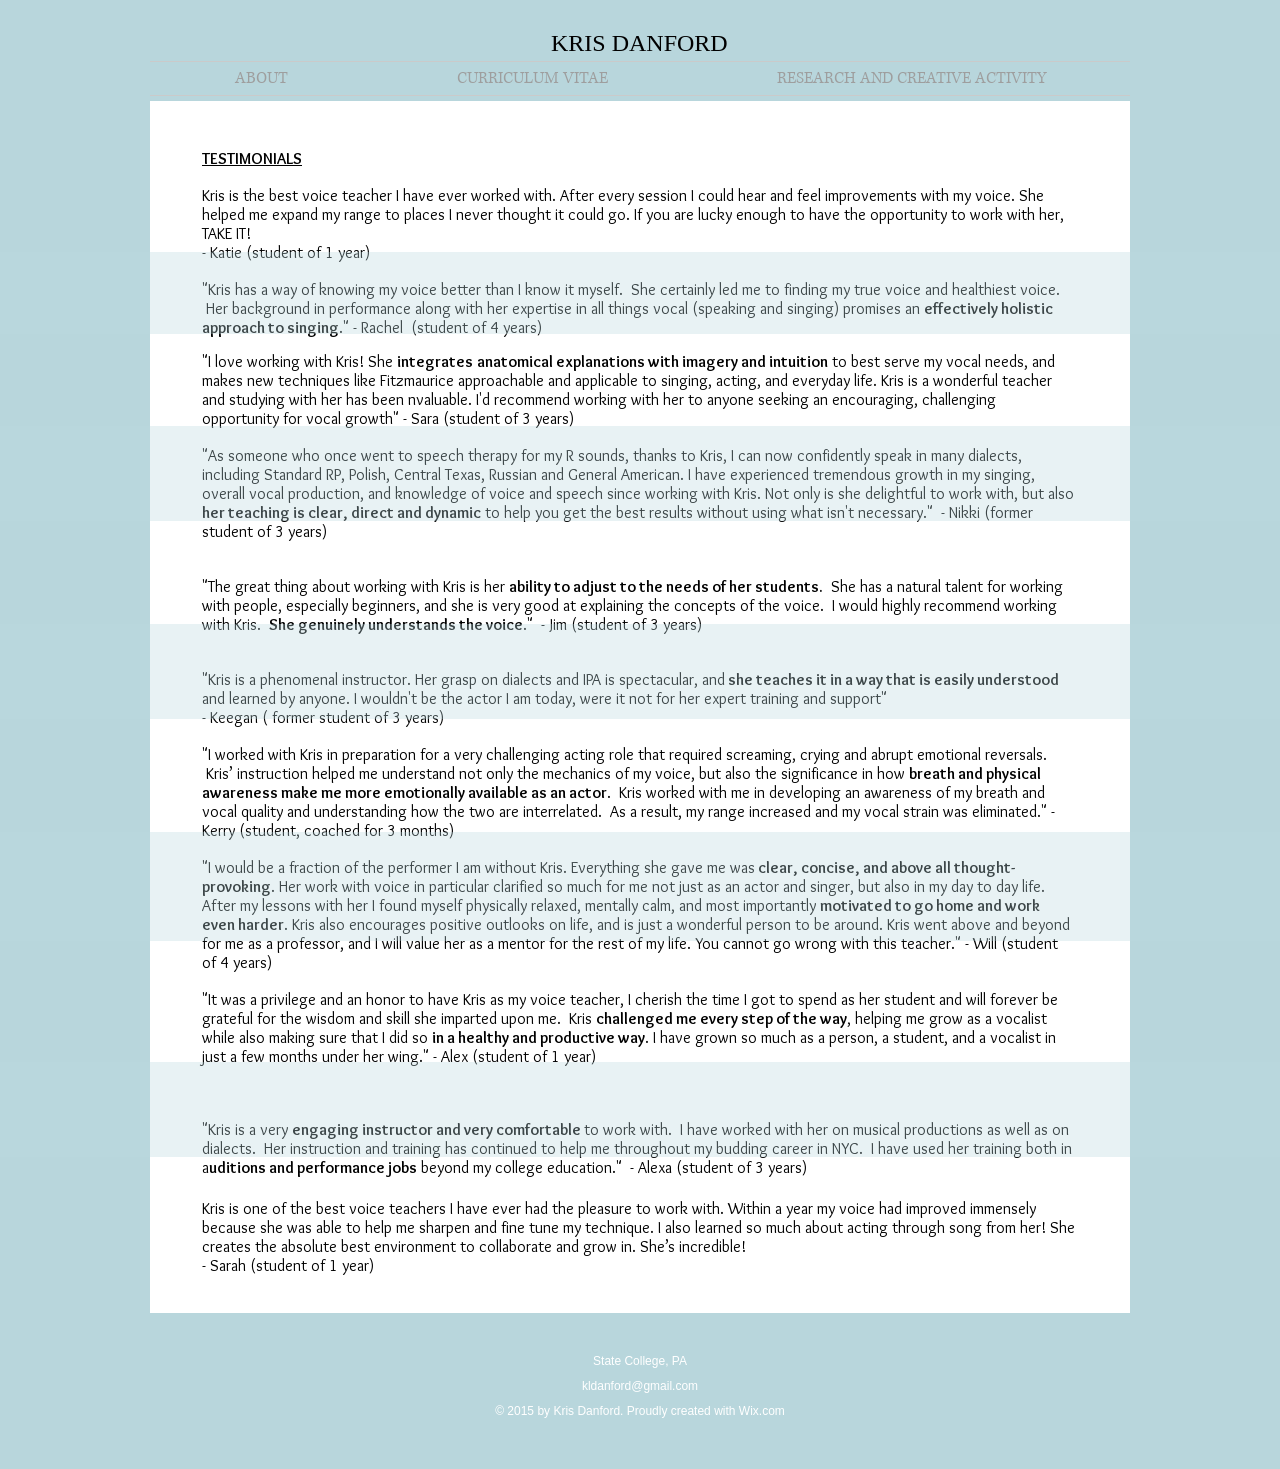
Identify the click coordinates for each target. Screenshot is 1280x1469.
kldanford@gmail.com (640, 1386)
